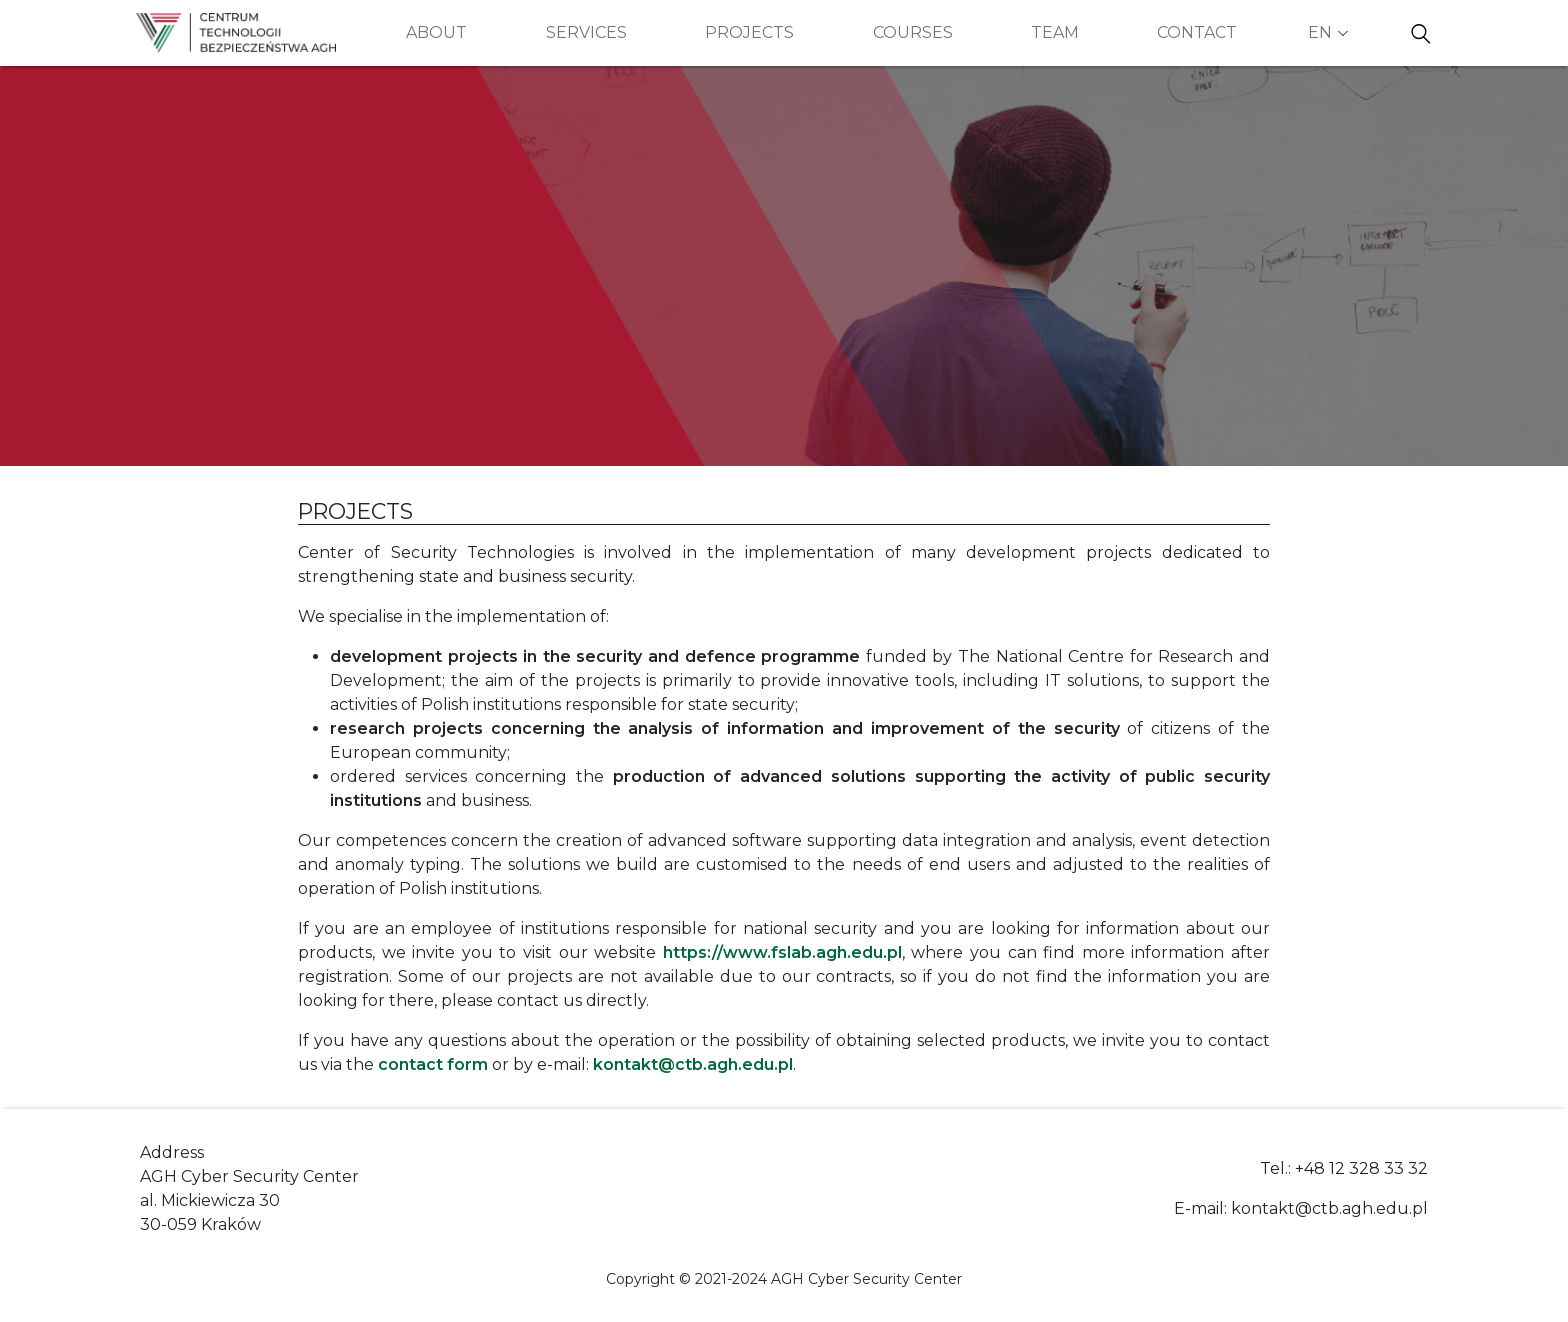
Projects (749, 32)
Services (586, 32)
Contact (1197, 32)
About (436, 32)
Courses (913, 32)
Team (1055, 32)
